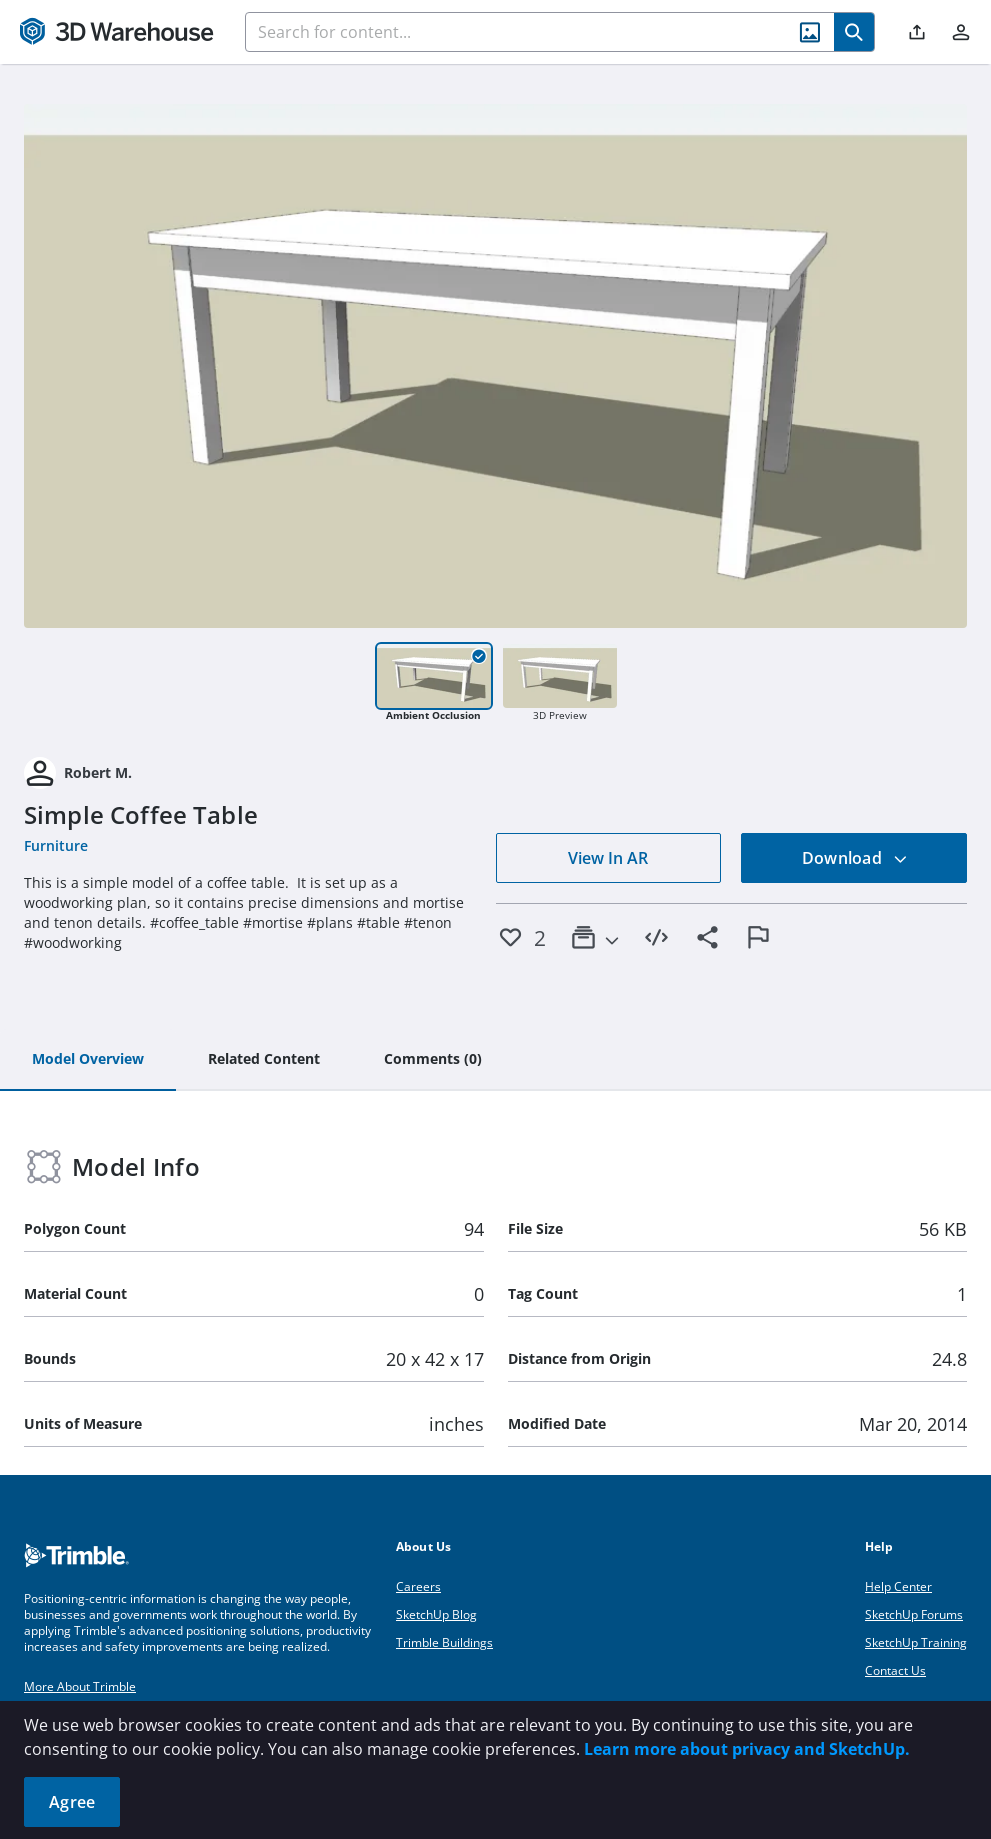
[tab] (88, 1060)
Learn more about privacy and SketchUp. (747, 1749)
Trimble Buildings (444, 1642)
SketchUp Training (916, 1642)
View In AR (608, 858)
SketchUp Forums (914, 1614)
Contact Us (895, 1670)
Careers (418, 1586)
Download (855, 858)
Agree (72, 1802)
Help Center (898, 1586)
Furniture (56, 845)
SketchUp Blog (436, 1614)
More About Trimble (80, 1686)
